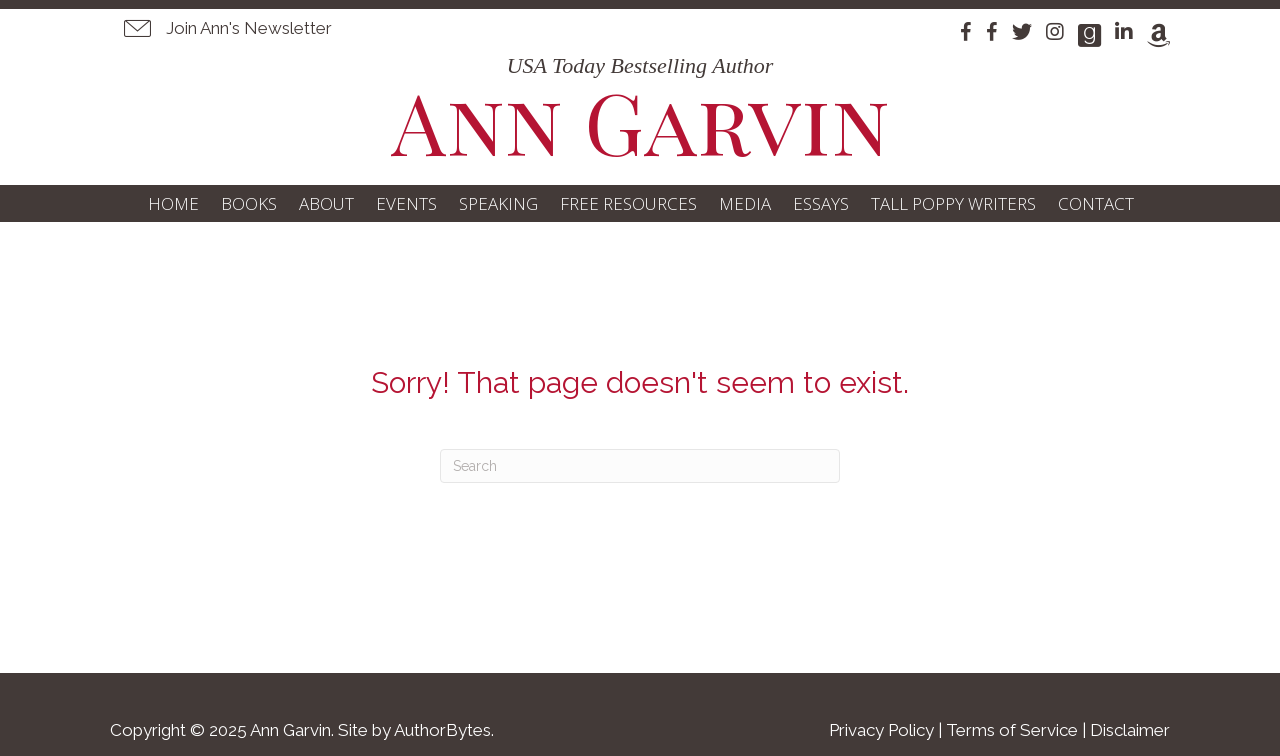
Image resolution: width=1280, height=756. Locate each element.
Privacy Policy (881, 730)
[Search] (640, 466)
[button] (226, 28)
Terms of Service (1012, 730)
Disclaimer (1130, 730)
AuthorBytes (442, 730)
